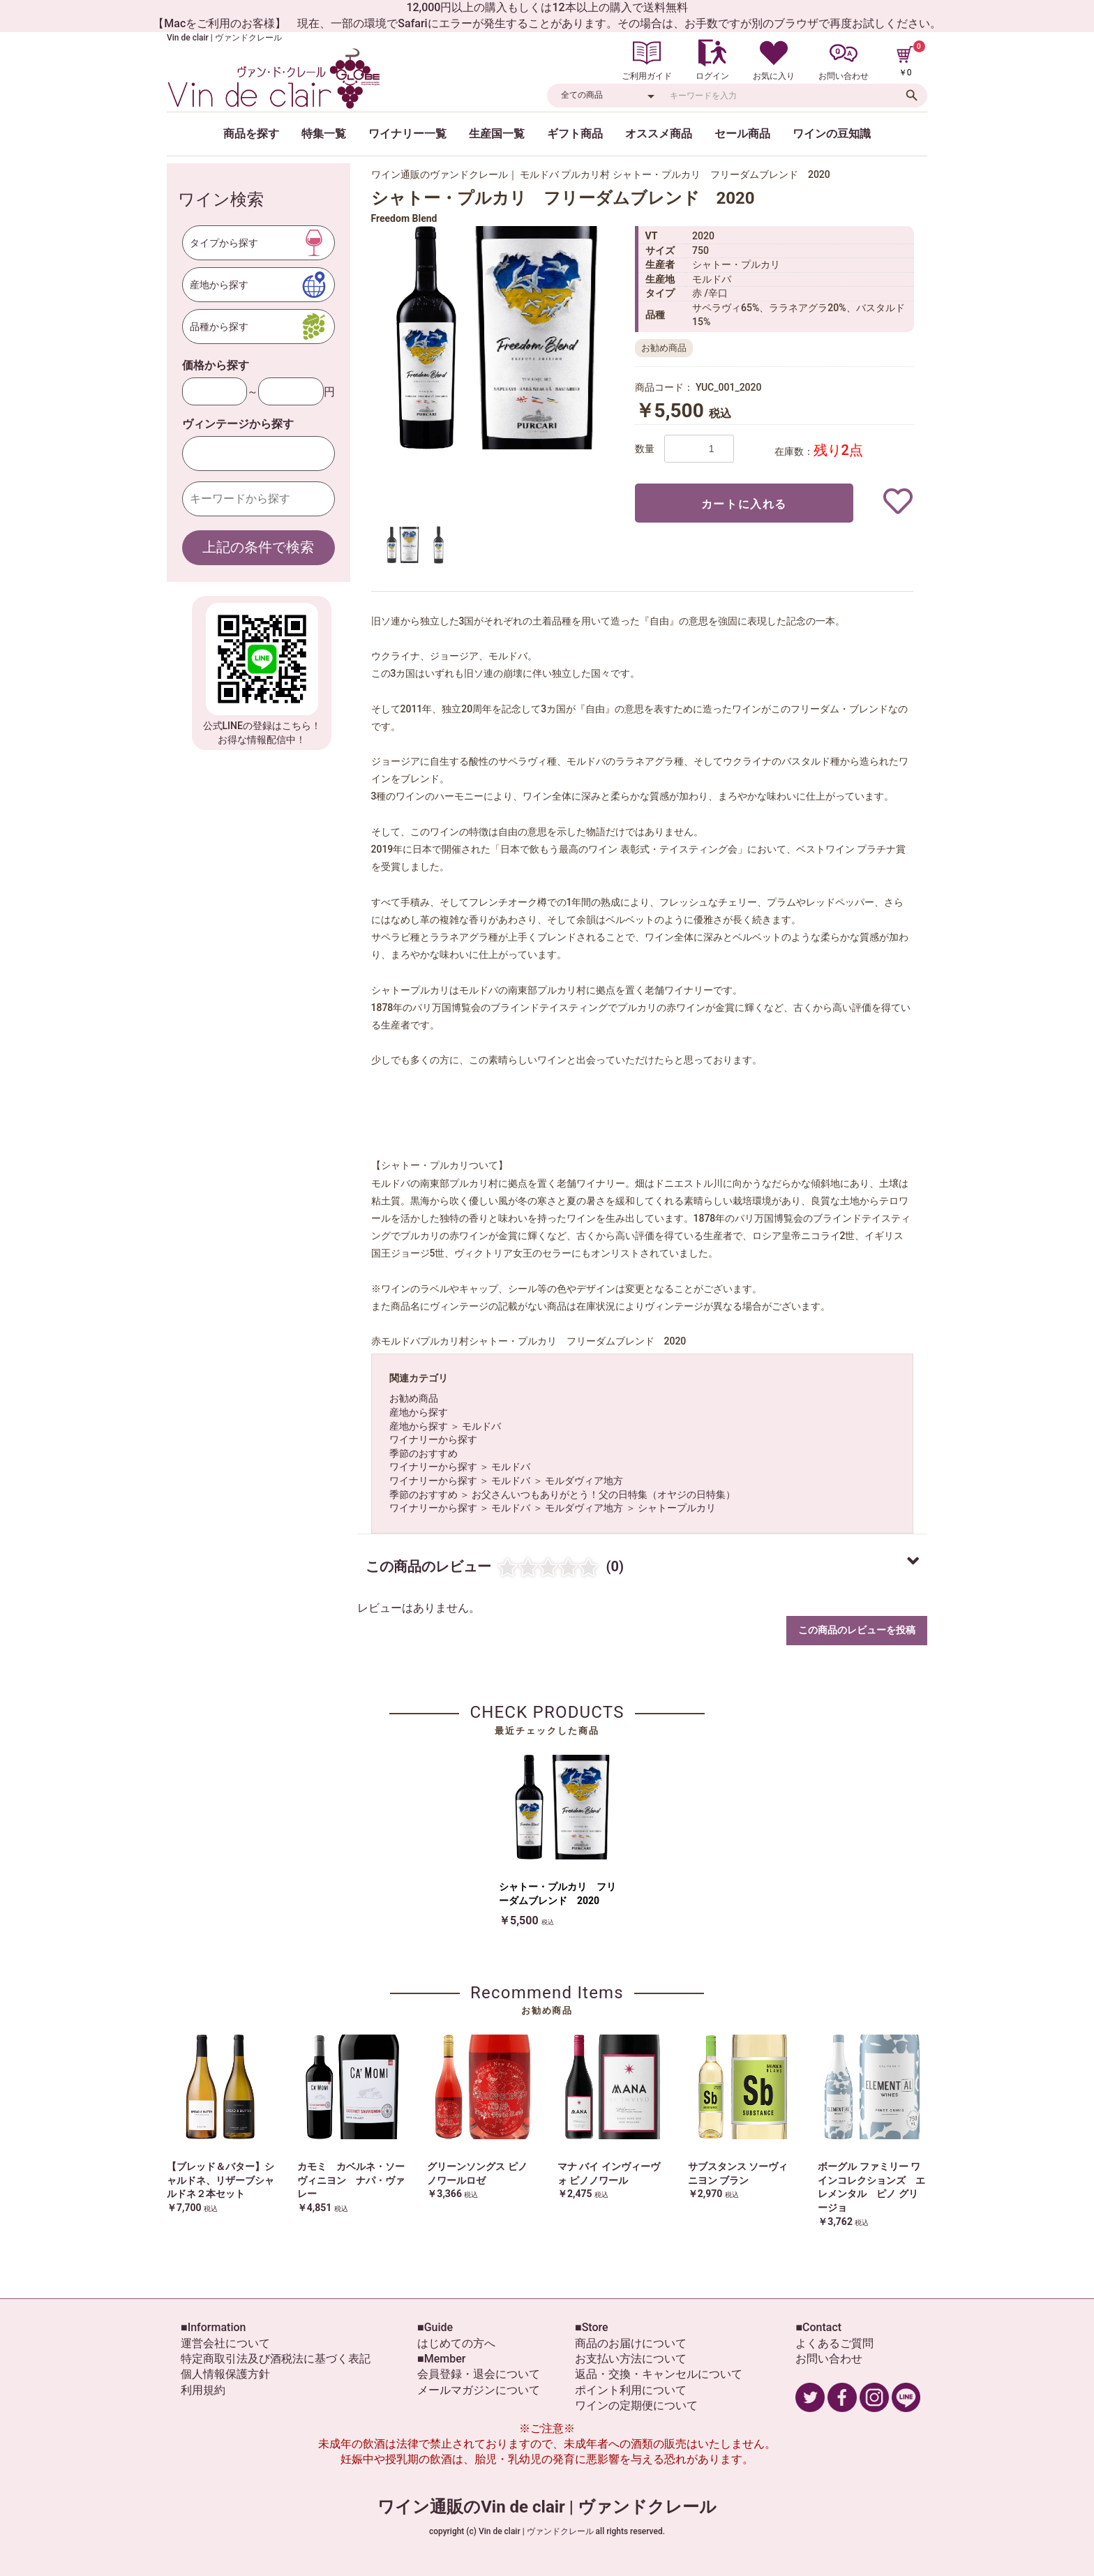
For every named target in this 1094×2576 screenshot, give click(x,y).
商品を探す (251, 133)
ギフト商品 (575, 133)
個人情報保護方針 (225, 2374)
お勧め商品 (413, 1398)
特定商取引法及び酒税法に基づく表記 (275, 2358)
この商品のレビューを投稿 (856, 1629)
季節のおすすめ (423, 1453)
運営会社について (225, 2343)
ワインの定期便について (636, 2405)
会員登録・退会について (478, 2374)
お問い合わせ (828, 2358)
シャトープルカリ (677, 1507)
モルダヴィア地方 (584, 1480)
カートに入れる (744, 504)
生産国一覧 (497, 133)
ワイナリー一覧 (407, 133)
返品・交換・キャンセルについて (658, 2374)
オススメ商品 (658, 133)
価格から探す (215, 365)
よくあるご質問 (834, 2343)
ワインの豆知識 (832, 133)
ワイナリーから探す (433, 1439)
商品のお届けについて (631, 2343)
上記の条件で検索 (258, 547)
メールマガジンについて (478, 2390)
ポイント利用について (631, 2390)
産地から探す (418, 1412)
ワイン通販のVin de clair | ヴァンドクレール (547, 2507)
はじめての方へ (456, 2343)
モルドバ (481, 1426)
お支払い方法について (631, 2358)
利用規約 (203, 2390)
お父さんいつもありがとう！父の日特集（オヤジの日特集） (603, 1494)
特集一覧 (323, 133)
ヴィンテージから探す (238, 423)
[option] (496, 337)
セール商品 (742, 133)
